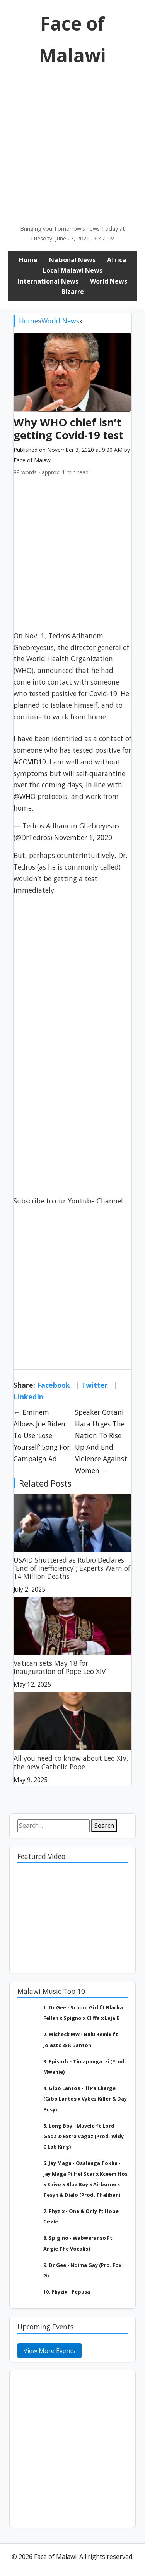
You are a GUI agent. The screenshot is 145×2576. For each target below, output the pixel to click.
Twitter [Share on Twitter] (95, 1385)
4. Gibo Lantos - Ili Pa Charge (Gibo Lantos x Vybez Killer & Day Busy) (85, 2099)
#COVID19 (30, 761)
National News (72, 260)
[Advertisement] (72, 147)
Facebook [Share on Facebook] (53, 1385)
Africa (116, 260)
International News (48, 281)
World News (108, 281)
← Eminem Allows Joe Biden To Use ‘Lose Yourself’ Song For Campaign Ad (42, 1435)
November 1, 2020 (83, 837)
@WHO (25, 796)
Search (104, 1825)
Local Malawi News (72, 270)
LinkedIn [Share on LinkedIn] (28, 1396)
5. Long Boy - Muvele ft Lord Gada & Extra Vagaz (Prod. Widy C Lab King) (83, 2136)
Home (28, 260)
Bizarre (72, 291)
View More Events (49, 2350)
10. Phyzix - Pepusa (66, 2291)
